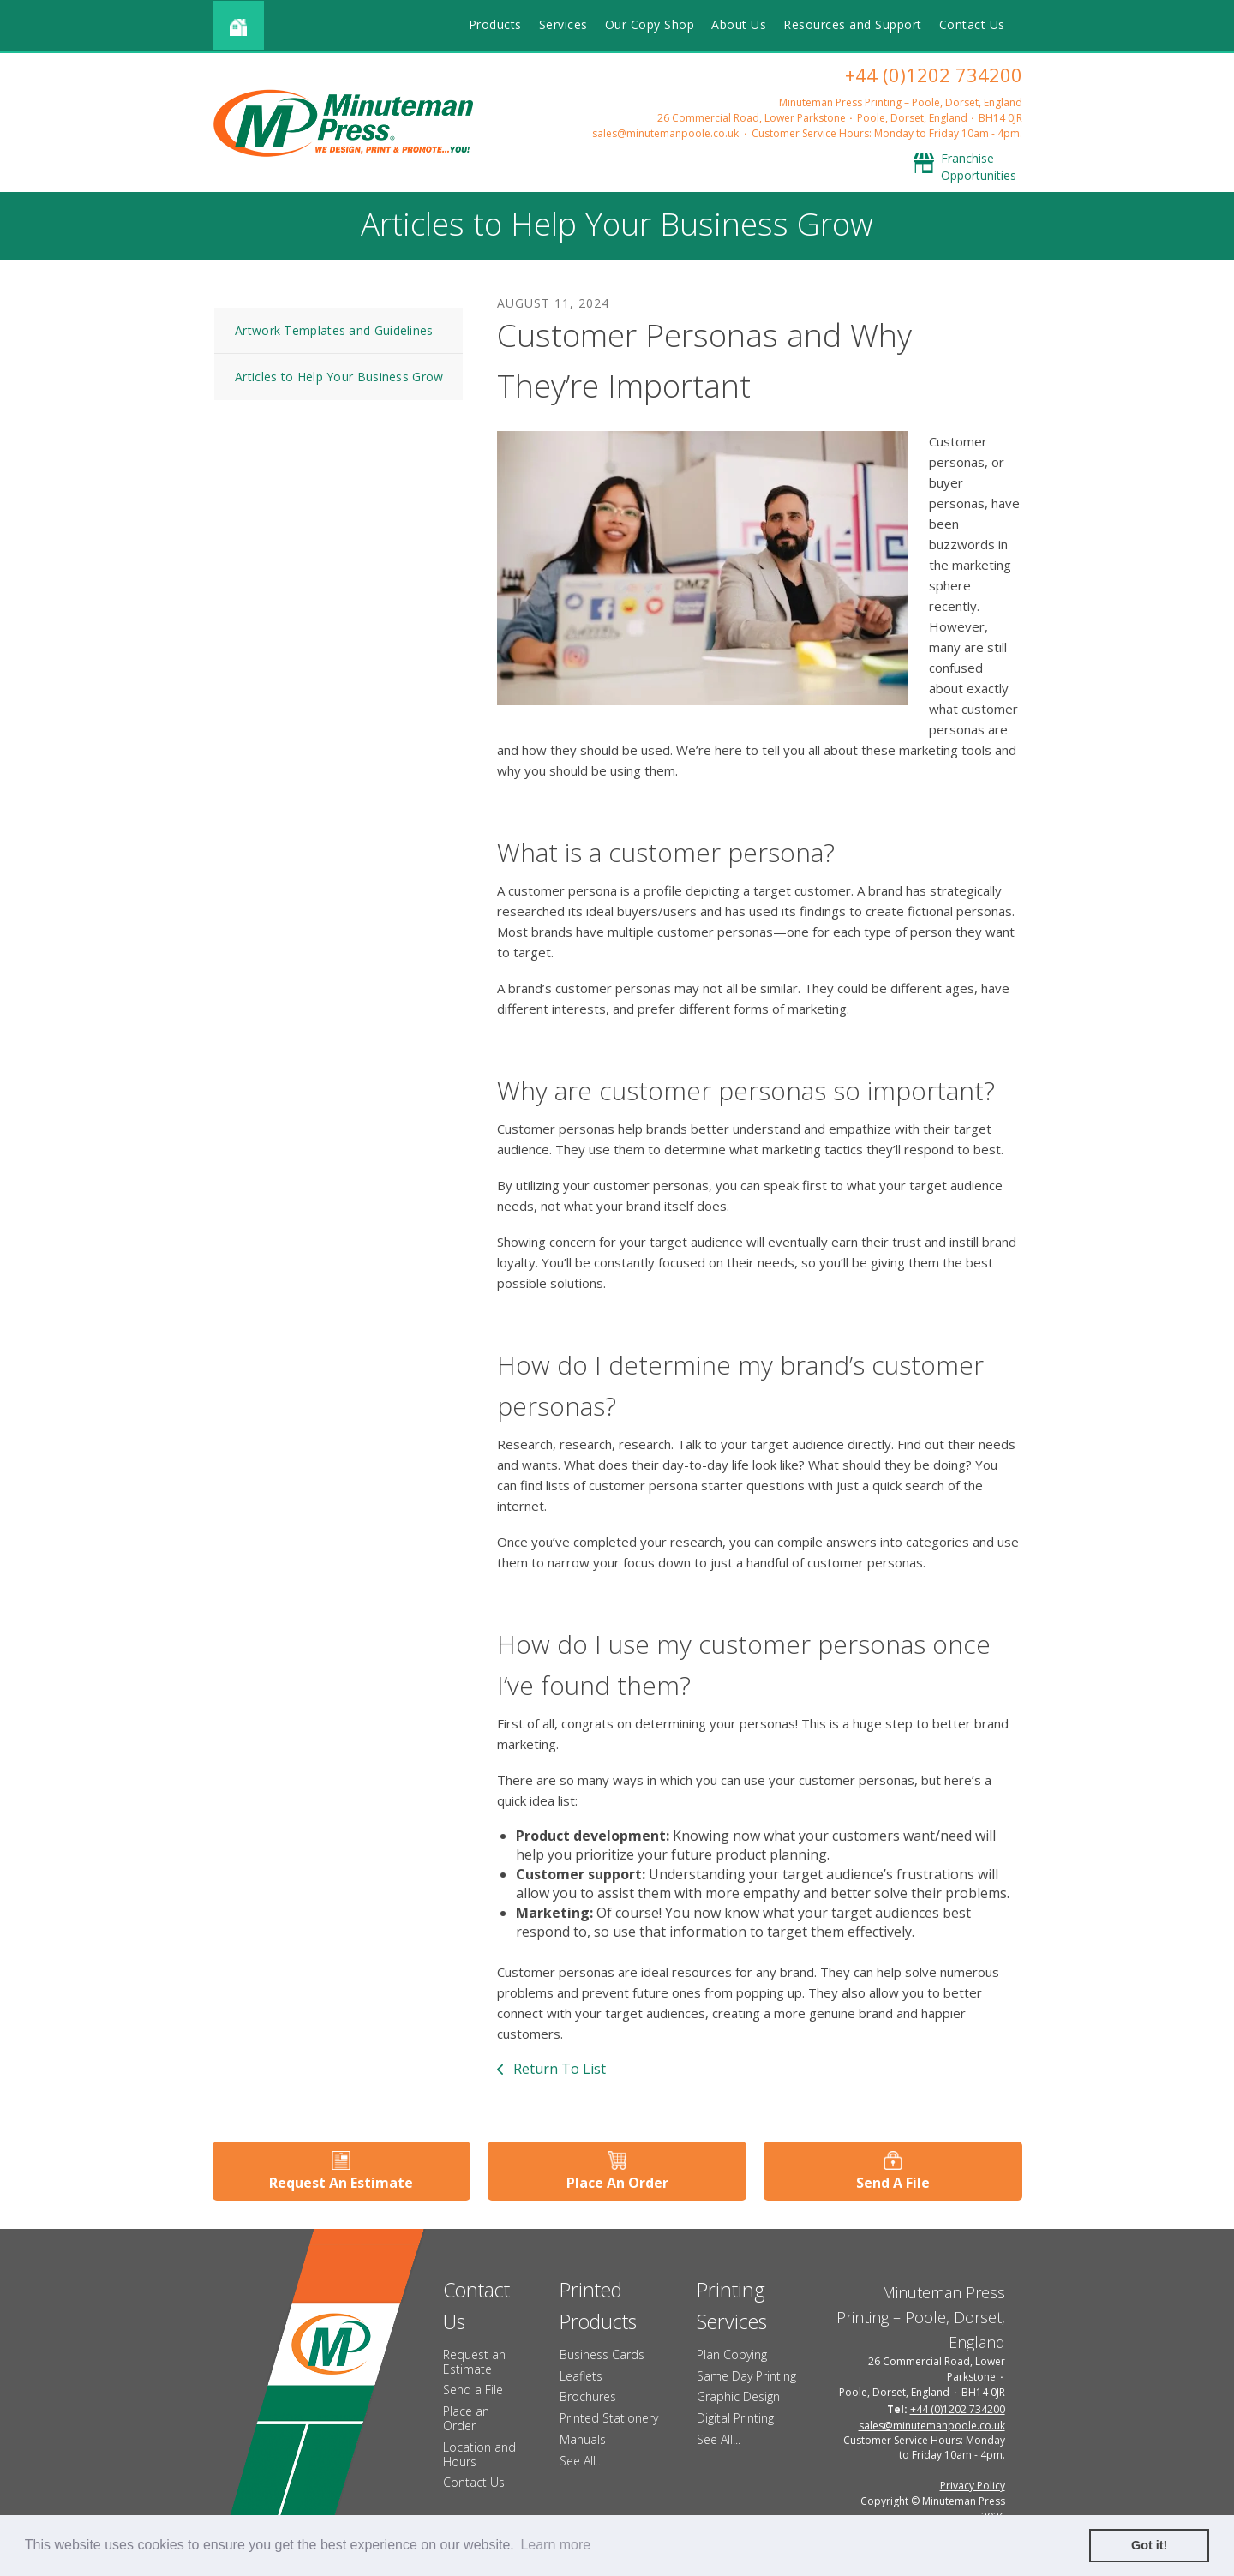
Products (495, 24)
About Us (738, 24)
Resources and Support (852, 24)
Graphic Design (738, 2396)
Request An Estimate (341, 2182)
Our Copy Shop (650, 24)
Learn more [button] (555, 2544)
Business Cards (602, 2354)
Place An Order (617, 2182)
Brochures (588, 2396)
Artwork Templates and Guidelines (334, 330)
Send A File (893, 2182)
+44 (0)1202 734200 (933, 74)
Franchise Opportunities (978, 166)
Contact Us (972, 24)
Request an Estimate (474, 2361)
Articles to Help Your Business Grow (339, 376)
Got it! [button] (1149, 2545)
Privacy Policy (972, 2485)
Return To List (558, 2068)
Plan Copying (732, 2354)
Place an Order (466, 2418)
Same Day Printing (746, 2376)
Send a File (473, 2389)
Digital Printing (735, 2418)
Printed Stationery (609, 2418)
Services (563, 24)
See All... (581, 2461)
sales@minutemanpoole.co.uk (665, 133)
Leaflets (581, 2376)
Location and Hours (479, 2454)
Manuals (583, 2439)
